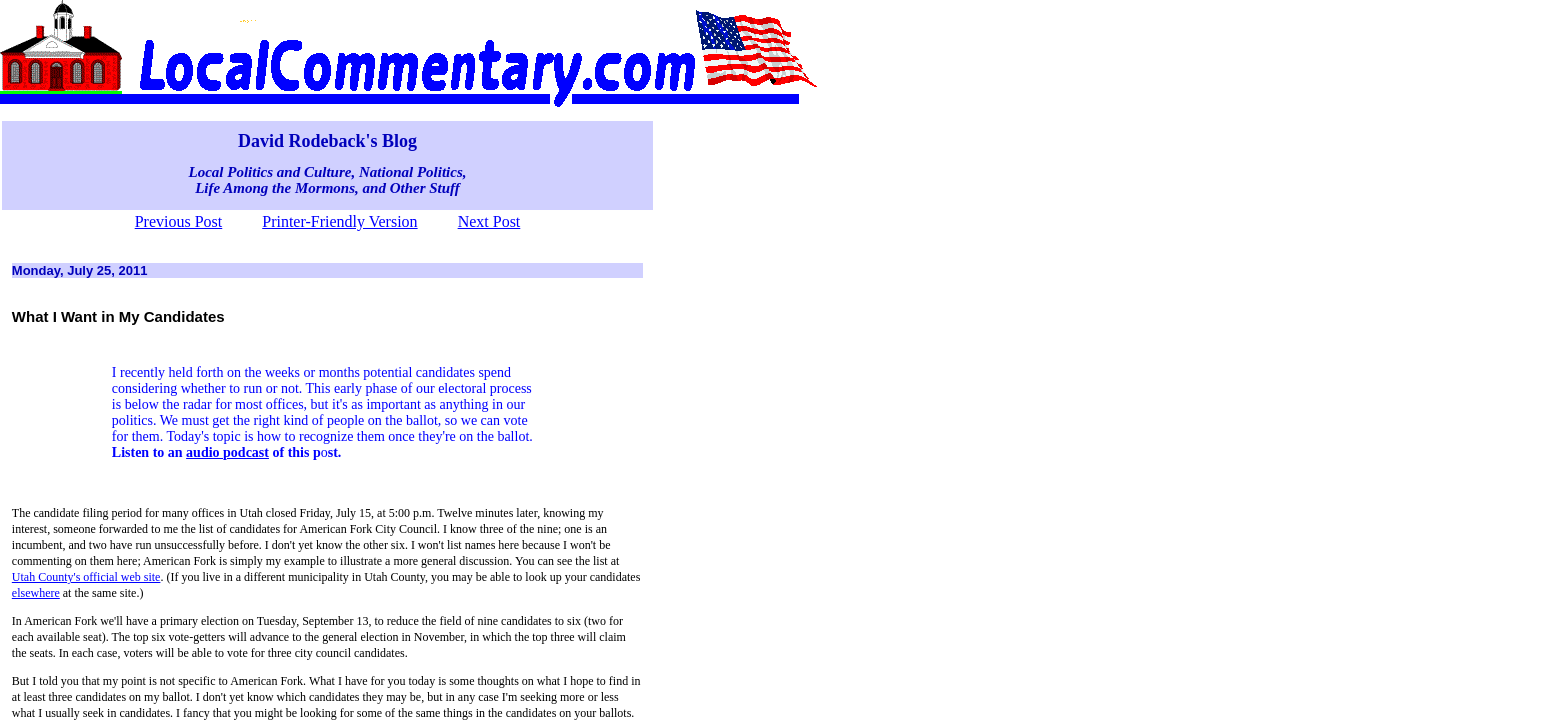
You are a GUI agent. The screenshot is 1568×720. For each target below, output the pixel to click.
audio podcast (227, 452)
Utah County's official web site (86, 577)
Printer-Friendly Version (339, 221)
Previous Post (179, 221)
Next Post (489, 221)
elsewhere (36, 593)
